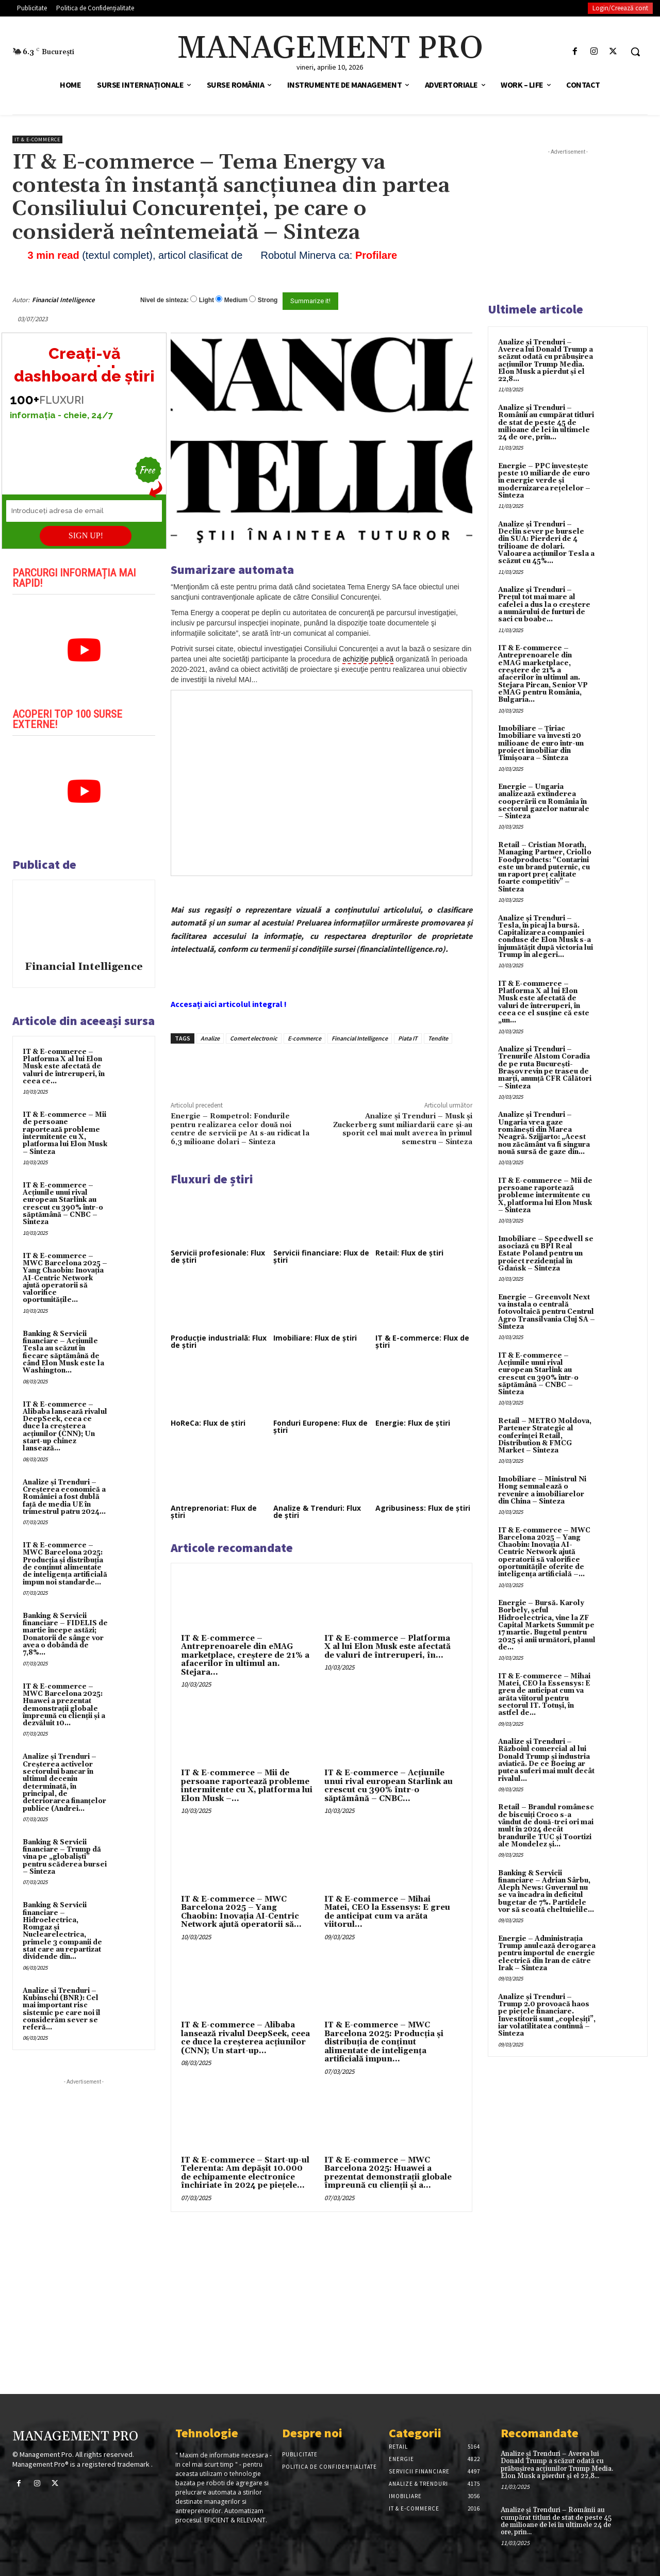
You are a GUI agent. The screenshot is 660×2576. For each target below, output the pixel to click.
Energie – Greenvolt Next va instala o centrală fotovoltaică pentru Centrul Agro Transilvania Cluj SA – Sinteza (546, 1312)
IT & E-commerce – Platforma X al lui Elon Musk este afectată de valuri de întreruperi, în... (387, 1646)
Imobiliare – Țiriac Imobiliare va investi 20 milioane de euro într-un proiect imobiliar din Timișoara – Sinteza (541, 743)
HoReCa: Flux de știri (208, 1423)
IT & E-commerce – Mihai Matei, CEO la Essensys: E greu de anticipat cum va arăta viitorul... (387, 1912)
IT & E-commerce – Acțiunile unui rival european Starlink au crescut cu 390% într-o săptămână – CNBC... (388, 1786)
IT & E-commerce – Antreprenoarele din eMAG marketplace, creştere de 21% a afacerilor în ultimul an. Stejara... (245, 1655)
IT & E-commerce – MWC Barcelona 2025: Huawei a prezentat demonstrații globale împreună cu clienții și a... (388, 2173)
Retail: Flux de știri (409, 1253)
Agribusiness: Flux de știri (422, 1508)
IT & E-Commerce (37, 139)
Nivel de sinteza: (164, 300)
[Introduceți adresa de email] (84, 511)
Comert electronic (253, 1038)
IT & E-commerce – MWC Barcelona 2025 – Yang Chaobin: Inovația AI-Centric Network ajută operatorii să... (241, 1912)
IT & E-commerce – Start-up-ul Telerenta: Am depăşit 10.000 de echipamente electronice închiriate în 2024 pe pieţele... (245, 2173)
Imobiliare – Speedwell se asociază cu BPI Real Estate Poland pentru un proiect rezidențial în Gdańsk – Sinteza (545, 1254)
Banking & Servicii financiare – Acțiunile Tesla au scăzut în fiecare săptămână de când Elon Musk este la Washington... (63, 1352)
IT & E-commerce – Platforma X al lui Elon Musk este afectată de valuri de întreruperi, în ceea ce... (64, 1066)
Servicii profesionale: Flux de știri (218, 1256)
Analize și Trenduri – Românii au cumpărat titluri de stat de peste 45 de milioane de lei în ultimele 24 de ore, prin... (546, 422)
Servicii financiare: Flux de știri (321, 1256)
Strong (268, 300)
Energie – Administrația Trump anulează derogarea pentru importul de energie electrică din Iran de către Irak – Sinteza (547, 1953)
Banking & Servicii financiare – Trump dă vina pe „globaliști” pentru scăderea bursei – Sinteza (65, 1857)
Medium (236, 300)
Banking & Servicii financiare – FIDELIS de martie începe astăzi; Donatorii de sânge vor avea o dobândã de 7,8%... (65, 1634)
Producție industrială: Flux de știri (219, 1341)
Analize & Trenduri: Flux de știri (317, 1511)
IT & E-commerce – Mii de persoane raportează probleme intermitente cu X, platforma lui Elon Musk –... (246, 1786)
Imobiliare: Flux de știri (315, 1338)
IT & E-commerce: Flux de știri (422, 1341)
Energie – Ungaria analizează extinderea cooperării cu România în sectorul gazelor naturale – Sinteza (543, 801)
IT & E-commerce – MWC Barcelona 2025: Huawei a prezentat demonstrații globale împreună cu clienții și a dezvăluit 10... (64, 1704)
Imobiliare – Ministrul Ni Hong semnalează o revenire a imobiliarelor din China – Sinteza (542, 1490)
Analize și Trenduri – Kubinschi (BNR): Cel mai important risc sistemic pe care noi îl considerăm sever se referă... (62, 2009)
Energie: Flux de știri (412, 1423)
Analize (210, 1038)
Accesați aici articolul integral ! (229, 1004)
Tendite (438, 1038)
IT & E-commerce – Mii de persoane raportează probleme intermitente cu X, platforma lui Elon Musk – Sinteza (65, 1133)
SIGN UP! (86, 535)
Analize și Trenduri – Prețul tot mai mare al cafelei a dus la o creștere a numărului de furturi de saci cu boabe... (544, 604)
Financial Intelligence (63, 299)
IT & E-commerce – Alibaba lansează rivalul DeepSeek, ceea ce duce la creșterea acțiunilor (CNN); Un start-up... (245, 2038)
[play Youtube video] (83, 650)
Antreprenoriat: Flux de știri (214, 1511)
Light (206, 300)
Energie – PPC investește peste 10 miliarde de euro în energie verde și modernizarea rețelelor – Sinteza (544, 481)
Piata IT (408, 1038)
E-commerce (304, 1038)
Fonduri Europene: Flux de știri (320, 1426)
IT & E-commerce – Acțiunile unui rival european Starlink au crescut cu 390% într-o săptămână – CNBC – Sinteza (63, 1203)
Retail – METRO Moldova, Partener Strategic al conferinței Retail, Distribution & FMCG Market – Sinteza (544, 1436)
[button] (635, 51)
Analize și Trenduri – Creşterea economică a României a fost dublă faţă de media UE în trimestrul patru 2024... (64, 1497)
